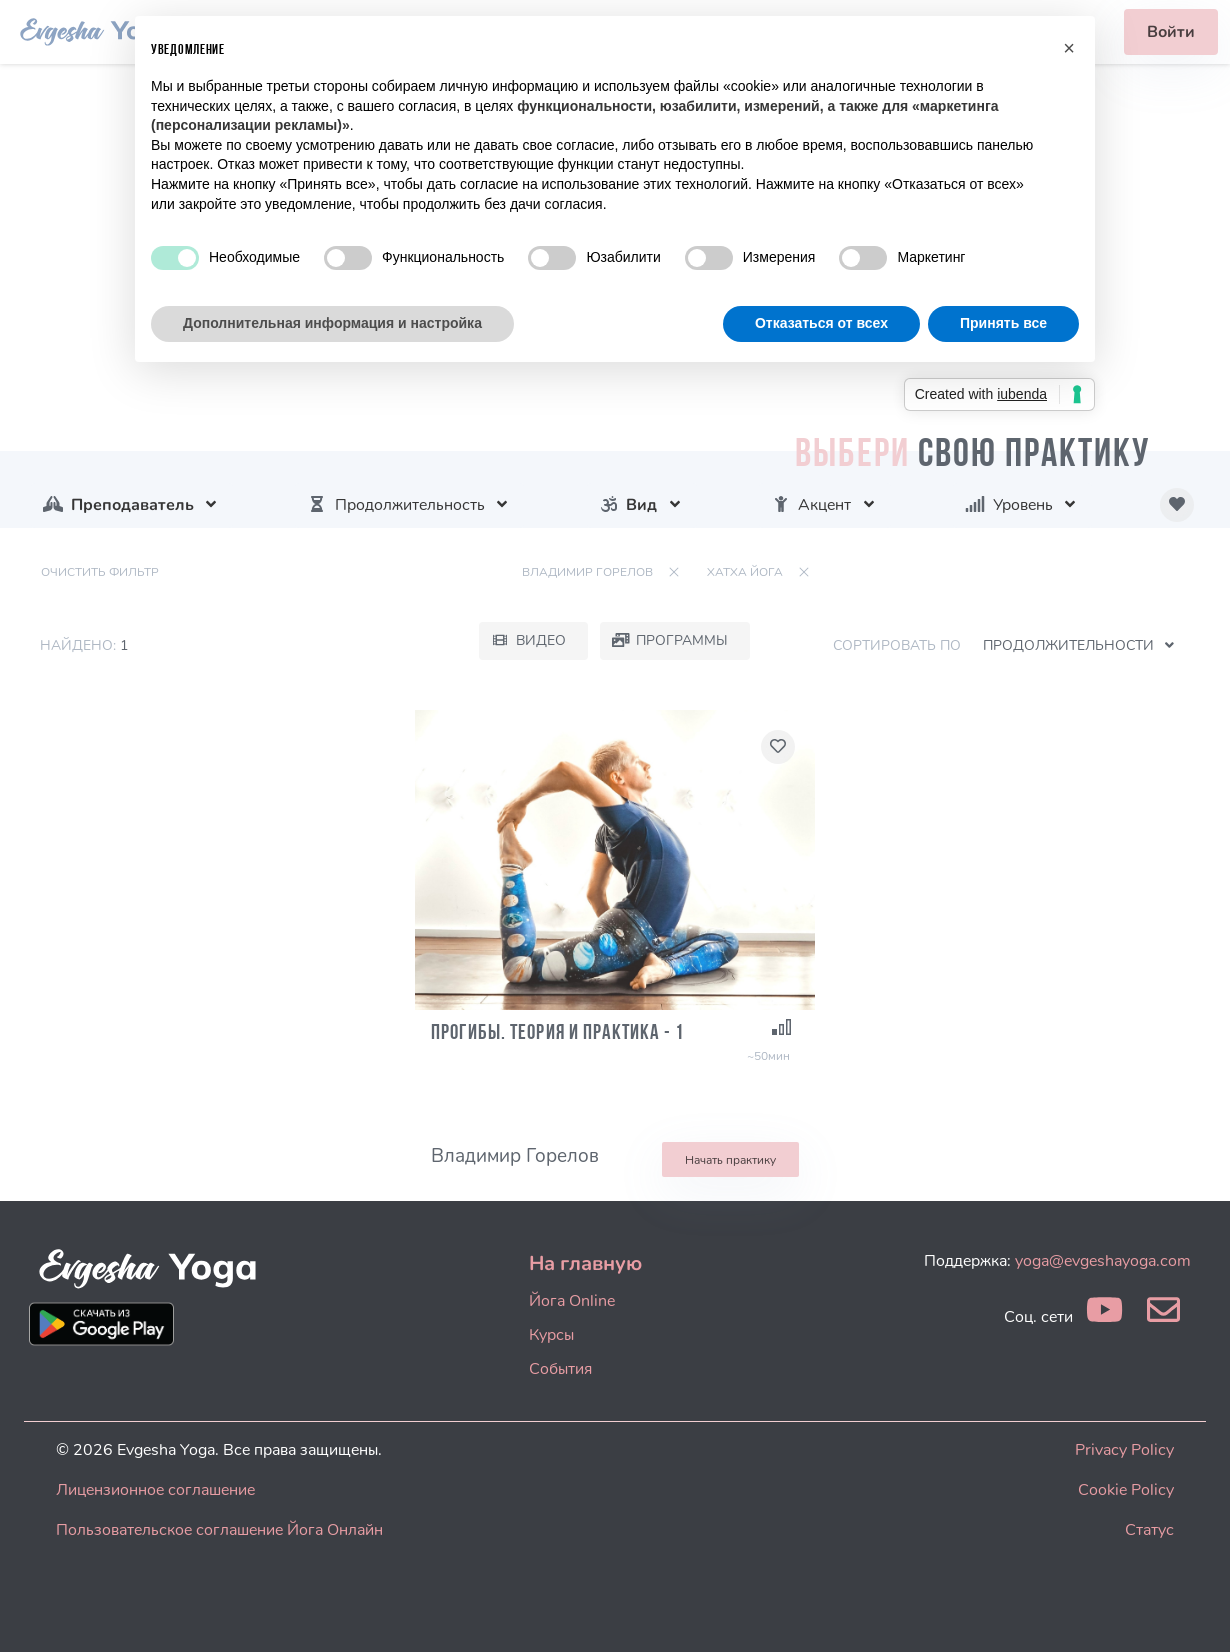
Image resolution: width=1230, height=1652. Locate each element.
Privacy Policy (1124, 1450)
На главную (585, 1263)
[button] (1069, 48)
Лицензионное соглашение (155, 1490)
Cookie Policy (1126, 1490)
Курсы (551, 1335)
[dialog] (1192, 1612)
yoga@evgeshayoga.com (1103, 1261)
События (560, 1369)
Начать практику (730, 1160)
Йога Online (572, 1301)
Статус (1149, 1530)
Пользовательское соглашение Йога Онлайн (219, 1530)
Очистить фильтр (100, 572)
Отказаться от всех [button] (821, 323)
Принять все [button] (1003, 323)
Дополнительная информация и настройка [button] (332, 323)
